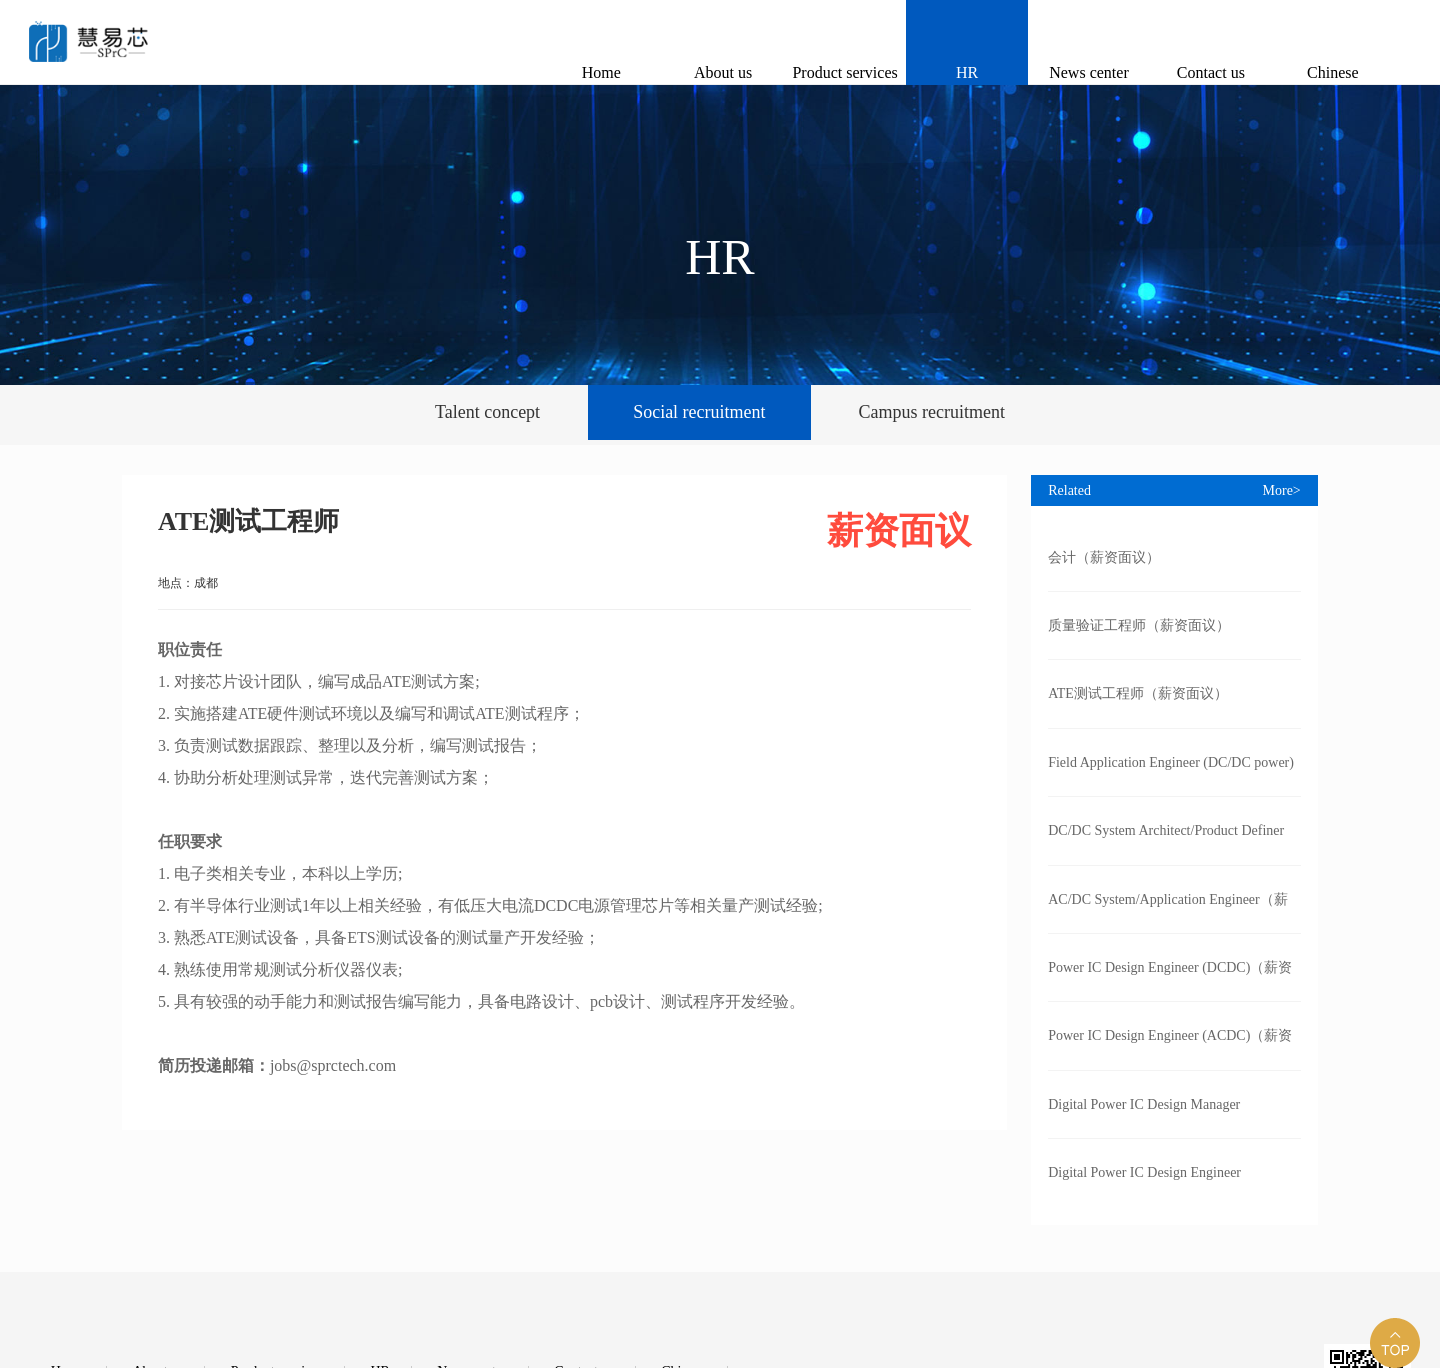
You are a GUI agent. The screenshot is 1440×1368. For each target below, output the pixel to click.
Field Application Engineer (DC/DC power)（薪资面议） (1171, 776)
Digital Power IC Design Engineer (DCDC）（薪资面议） (1144, 1186)
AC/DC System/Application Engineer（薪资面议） (1168, 913)
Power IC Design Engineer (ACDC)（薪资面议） (1170, 1049)
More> (1282, 490)
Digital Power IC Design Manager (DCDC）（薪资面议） (1144, 1118)
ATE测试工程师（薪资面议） (1138, 693)
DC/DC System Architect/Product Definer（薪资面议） (1166, 844)
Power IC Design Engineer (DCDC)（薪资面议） (1170, 981)
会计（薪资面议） (1104, 557)
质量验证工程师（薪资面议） (1139, 625)
